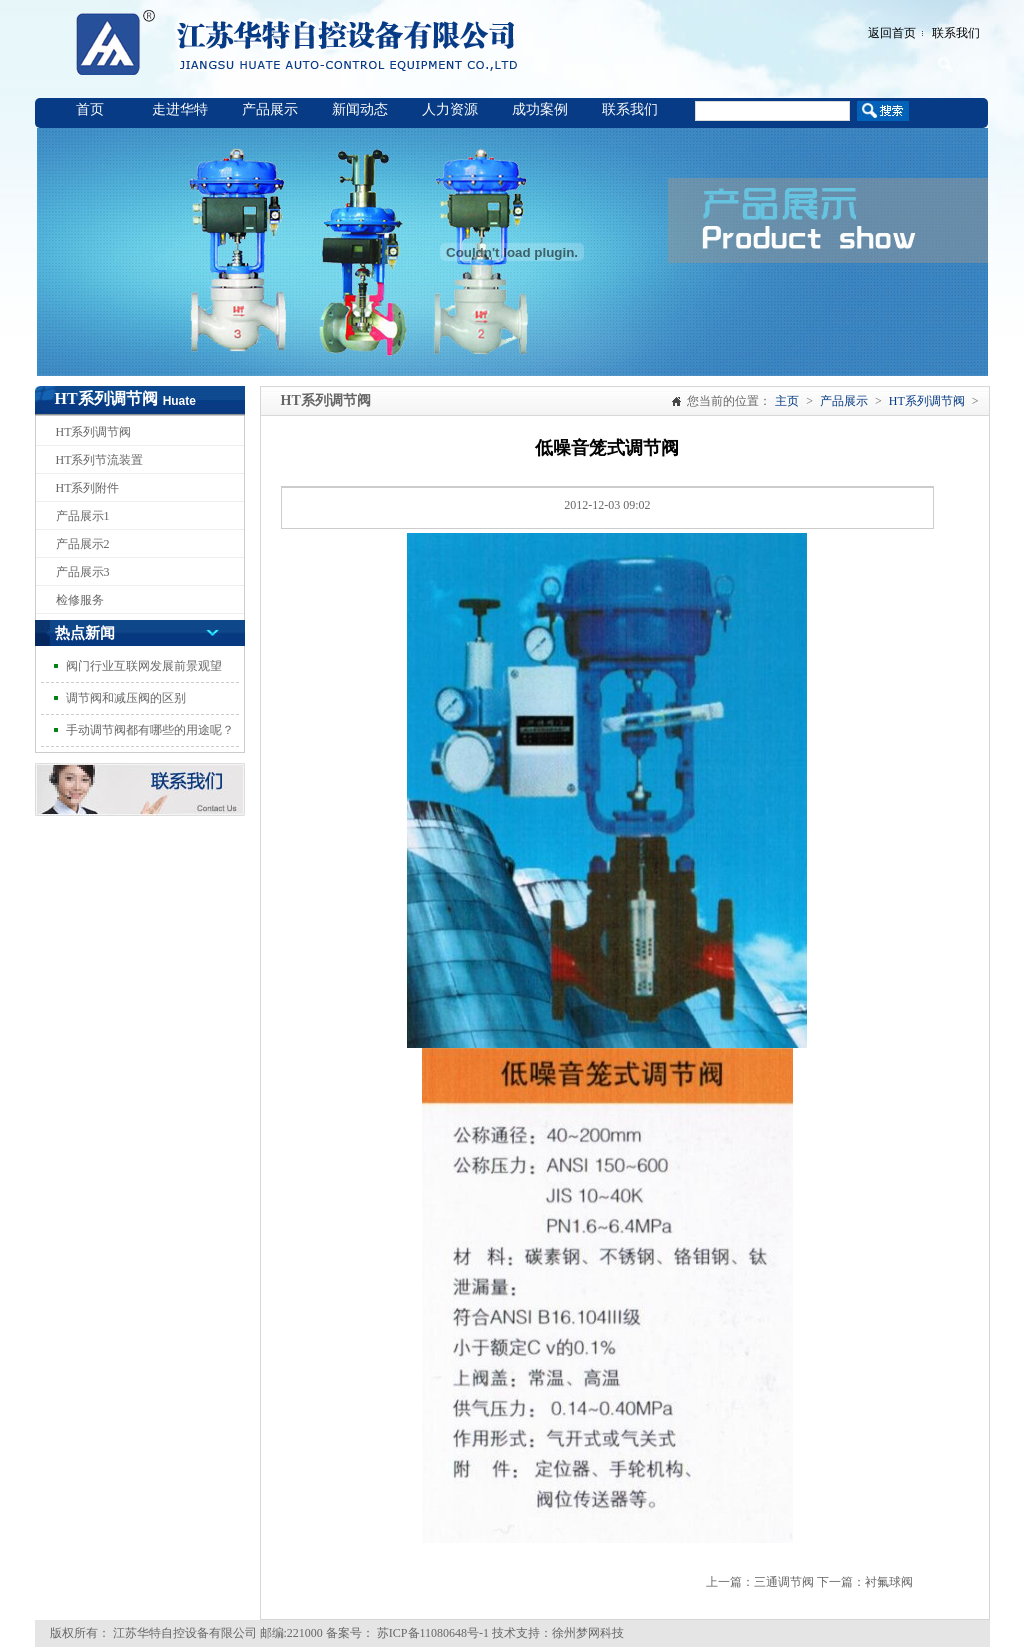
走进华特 (180, 109)
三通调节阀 (784, 1582)
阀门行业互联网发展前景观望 (144, 666)
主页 (787, 401)
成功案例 (540, 109)
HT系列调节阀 (94, 432)
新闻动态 (360, 109)
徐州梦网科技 (588, 1633)
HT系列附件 (88, 488)
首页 (90, 109)
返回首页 (892, 33)
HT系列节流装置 (100, 460)
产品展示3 (83, 572)
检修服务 (80, 600)
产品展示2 (83, 544)
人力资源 (450, 109)
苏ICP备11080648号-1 (431, 1633)
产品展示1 (83, 516)
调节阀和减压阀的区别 (126, 698)
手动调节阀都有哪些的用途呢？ (150, 730)
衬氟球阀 (889, 1582)
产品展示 (270, 109)
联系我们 (956, 33)
